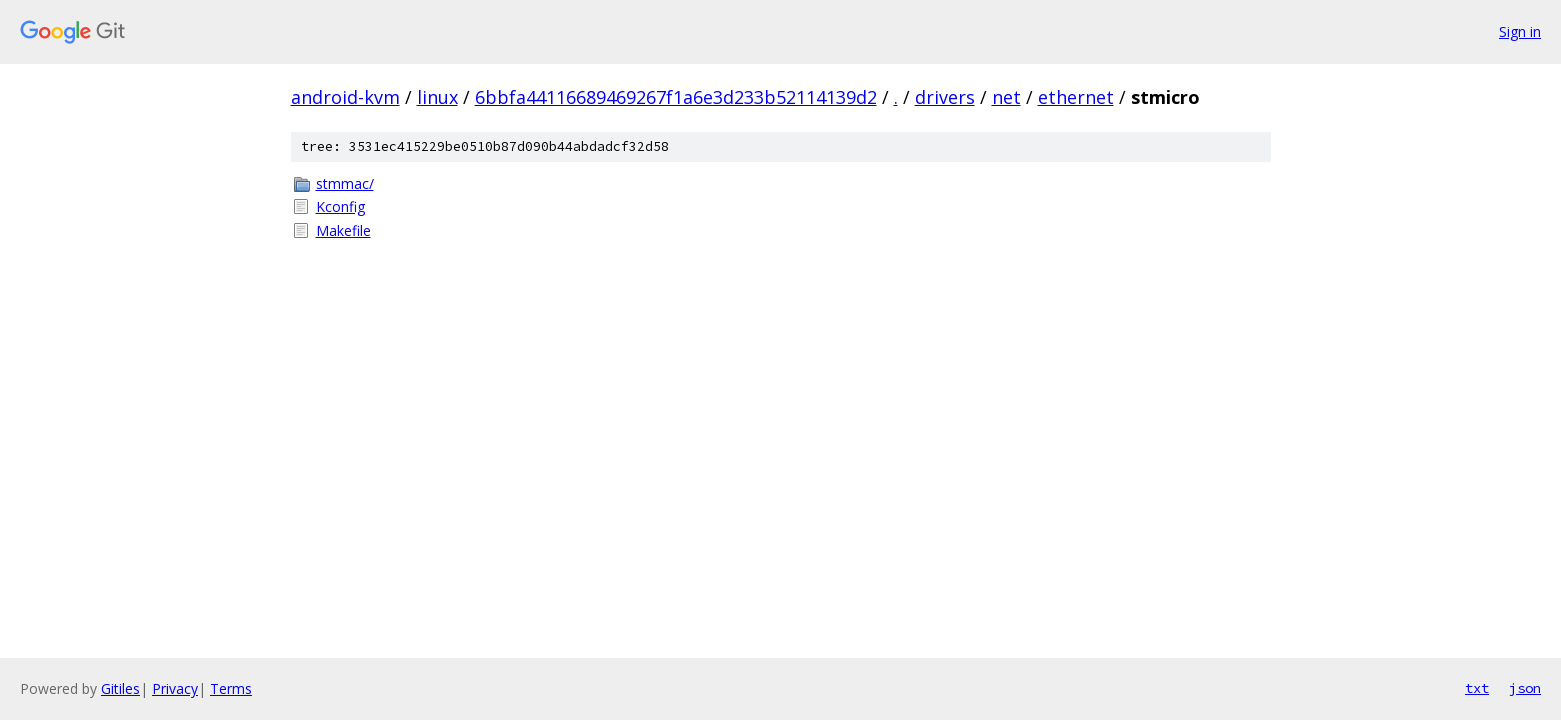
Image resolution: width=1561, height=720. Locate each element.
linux (437, 97)
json (1525, 688)
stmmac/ (345, 183)
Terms (231, 688)
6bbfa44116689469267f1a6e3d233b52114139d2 (676, 97)
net (1006, 97)
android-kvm (345, 97)
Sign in (1520, 31)
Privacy (175, 688)
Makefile (343, 230)
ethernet (1076, 97)
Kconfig (340, 206)
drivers (945, 97)
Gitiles (120, 688)
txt (1477, 688)
